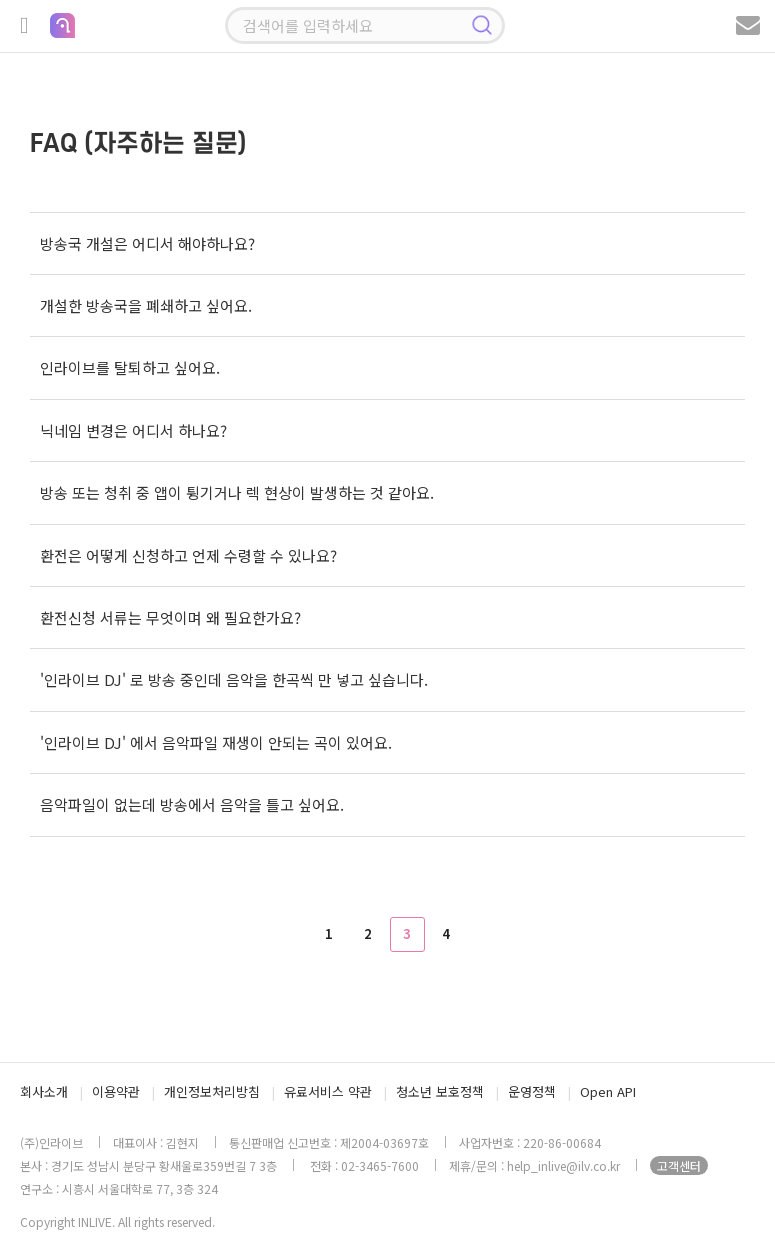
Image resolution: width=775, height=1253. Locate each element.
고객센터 (679, 1165)
